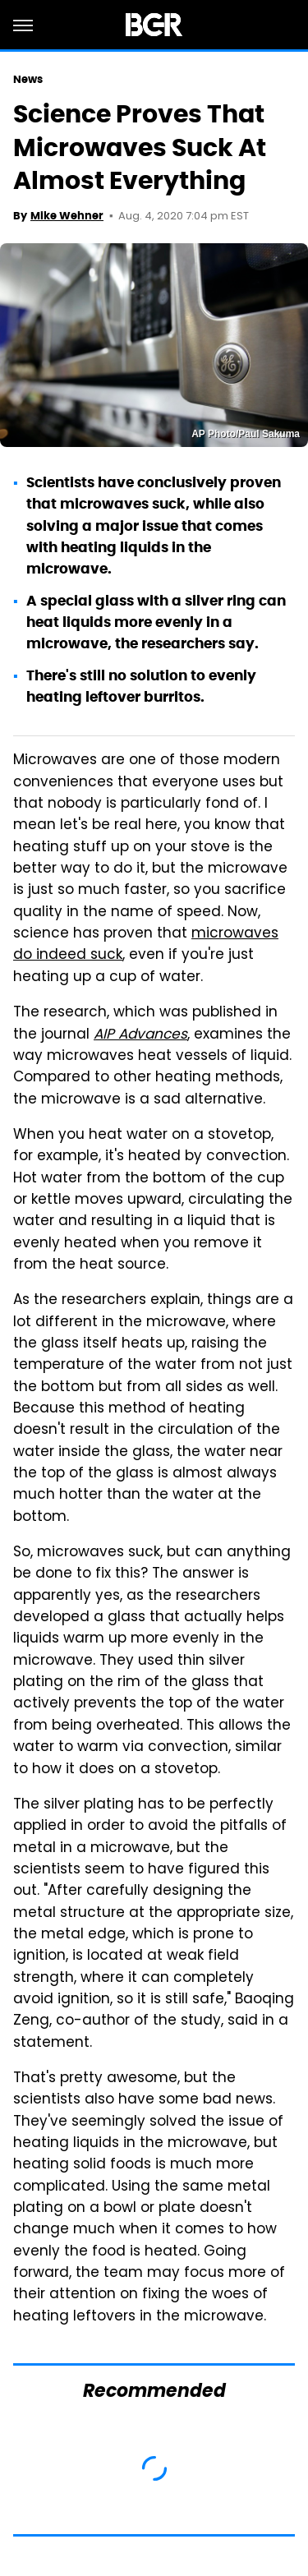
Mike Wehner (66, 216)
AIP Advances (140, 1035)
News (28, 79)
